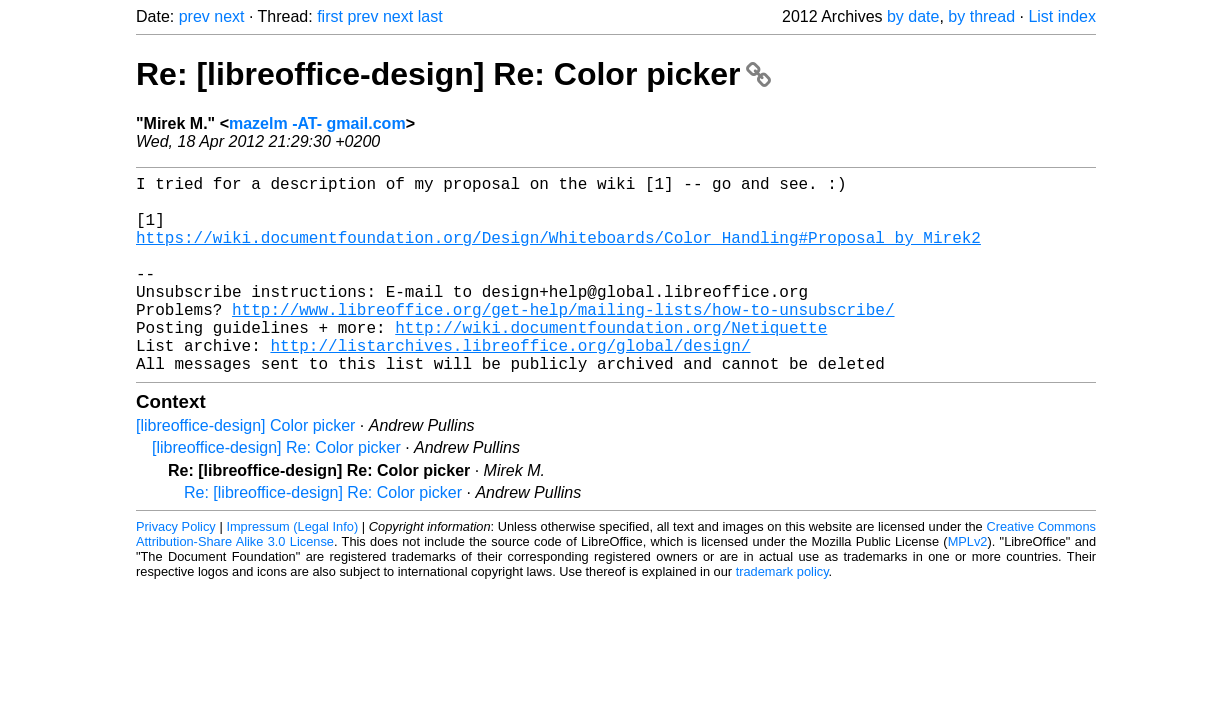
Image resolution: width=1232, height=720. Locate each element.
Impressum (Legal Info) (292, 570)
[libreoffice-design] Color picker (245, 469)
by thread (981, 16)
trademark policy (782, 615)
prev (194, 16)
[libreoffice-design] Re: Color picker (276, 491)
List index (1062, 16)
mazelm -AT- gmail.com (317, 123)
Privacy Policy (176, 570)
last (430, 16)
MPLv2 (968, 585)
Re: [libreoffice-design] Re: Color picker (453, 74)
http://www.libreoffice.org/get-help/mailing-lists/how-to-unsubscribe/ (563, 341)
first (330, 16)
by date (913, 16)
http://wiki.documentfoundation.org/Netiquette (611, 363)
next (229, 16)
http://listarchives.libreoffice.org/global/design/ (510, 385)
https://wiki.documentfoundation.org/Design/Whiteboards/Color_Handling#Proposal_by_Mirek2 (558, 253)
